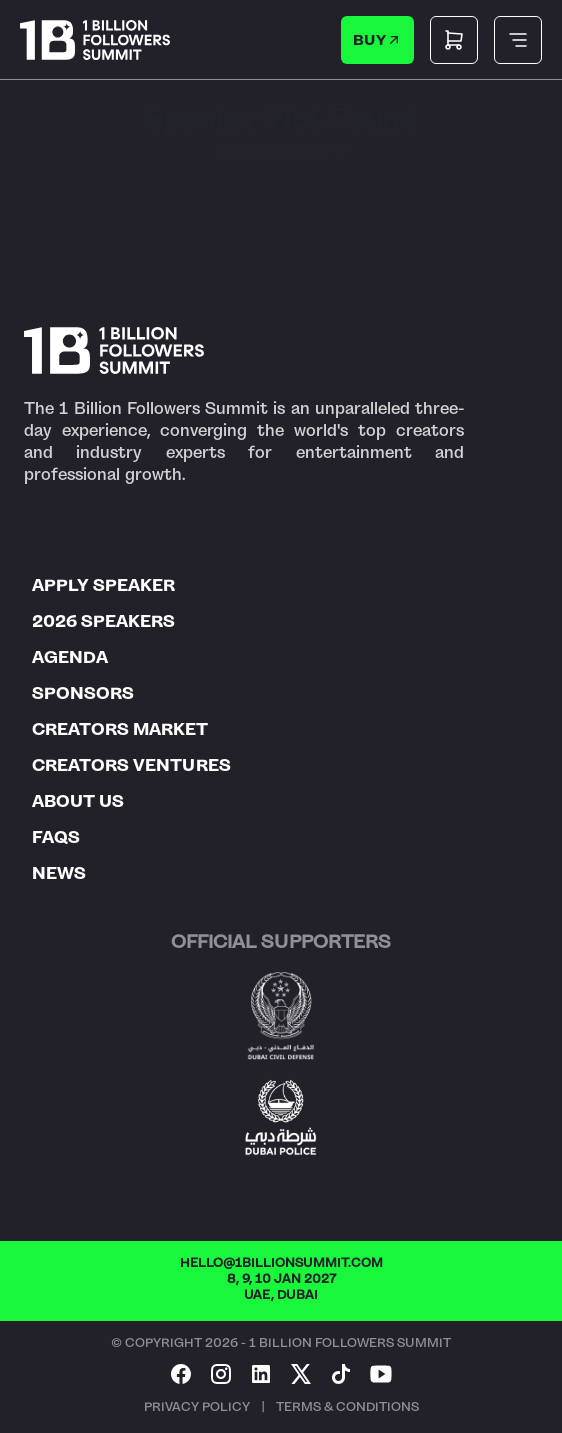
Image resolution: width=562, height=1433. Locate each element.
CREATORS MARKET (120, 729)
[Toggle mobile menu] (518, 40)
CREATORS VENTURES (131, 765)
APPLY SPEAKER (103, 585)
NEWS (59, 873)
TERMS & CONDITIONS (347, 1407)
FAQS (56, 837)
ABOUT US (78, 801)
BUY (378, 39)
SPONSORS (83, 693)
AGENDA (70, 657)
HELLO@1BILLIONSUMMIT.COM (281, 1263)
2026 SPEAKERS (103, 621)
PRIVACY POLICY (197, 1407)
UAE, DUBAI (281, 1295)
